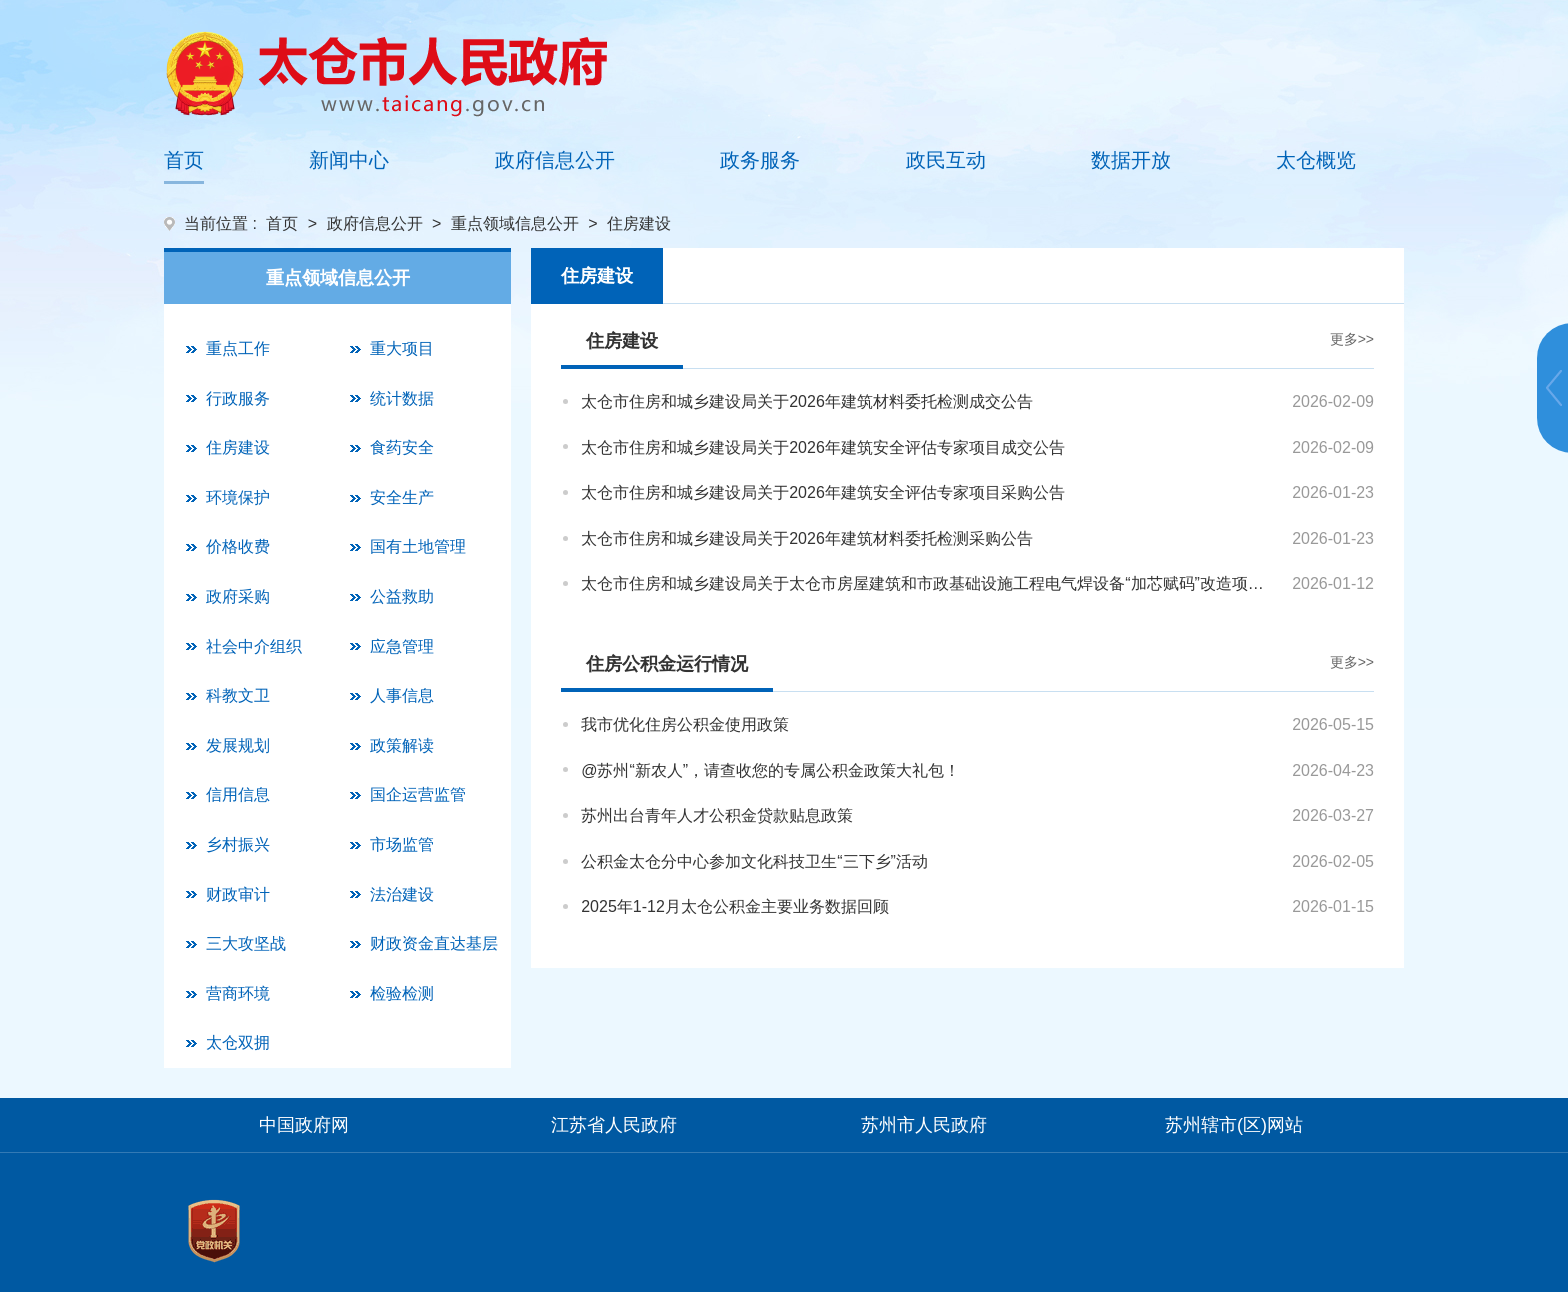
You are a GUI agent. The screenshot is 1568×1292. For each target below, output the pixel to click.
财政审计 (238, 894)
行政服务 (238, 398)
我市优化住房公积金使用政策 (685, 724)
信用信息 (238, 794)
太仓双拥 (238, 1042)
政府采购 (238, 596)
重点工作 (238, 348)
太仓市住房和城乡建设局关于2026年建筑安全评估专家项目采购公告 (823, 492)
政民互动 (946, 160)
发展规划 (238, 745)
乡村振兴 (238, 844)
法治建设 (402, 894)
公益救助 (402, 596)
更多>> (1352, 339)
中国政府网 (304, 1125)
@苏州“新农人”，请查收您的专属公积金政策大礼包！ (770, 770)
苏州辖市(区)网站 (1234, 1125)
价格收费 (238, 546)
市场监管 (402, 844)
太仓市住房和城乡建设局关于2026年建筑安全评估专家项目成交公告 (823, 447)
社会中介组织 (254, 646)
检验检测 (402, 993)
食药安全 (402, 447)
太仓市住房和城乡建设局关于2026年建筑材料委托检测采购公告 (807, 538)
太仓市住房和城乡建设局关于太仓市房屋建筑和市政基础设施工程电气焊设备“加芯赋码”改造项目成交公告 (930, 583)
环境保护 (238, 497)
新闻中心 (349, 160)
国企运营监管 (418, 794)
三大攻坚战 (246, 943)
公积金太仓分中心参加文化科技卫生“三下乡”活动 (754, 861)
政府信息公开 (555, 160)
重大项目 (402, 348)
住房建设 (238, 447)
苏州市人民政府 (924, 1125)
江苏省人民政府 (614, 1125)
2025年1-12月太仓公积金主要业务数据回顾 (735, 906)
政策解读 (402, 745)
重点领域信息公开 (515, 223)
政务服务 (760, 160)
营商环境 (238, 993)
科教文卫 (238, 695)
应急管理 (402, 646)
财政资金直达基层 (434, 943)
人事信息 (402, 695)
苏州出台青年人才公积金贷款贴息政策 (717, 815)
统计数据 (402, 398)
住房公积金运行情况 (667, 664)
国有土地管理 (418, 546)
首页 (184, 160)
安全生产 (402, 497)
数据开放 (1131, 160)
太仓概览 (1316, 160)
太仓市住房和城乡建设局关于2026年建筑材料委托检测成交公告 (807, 401)
